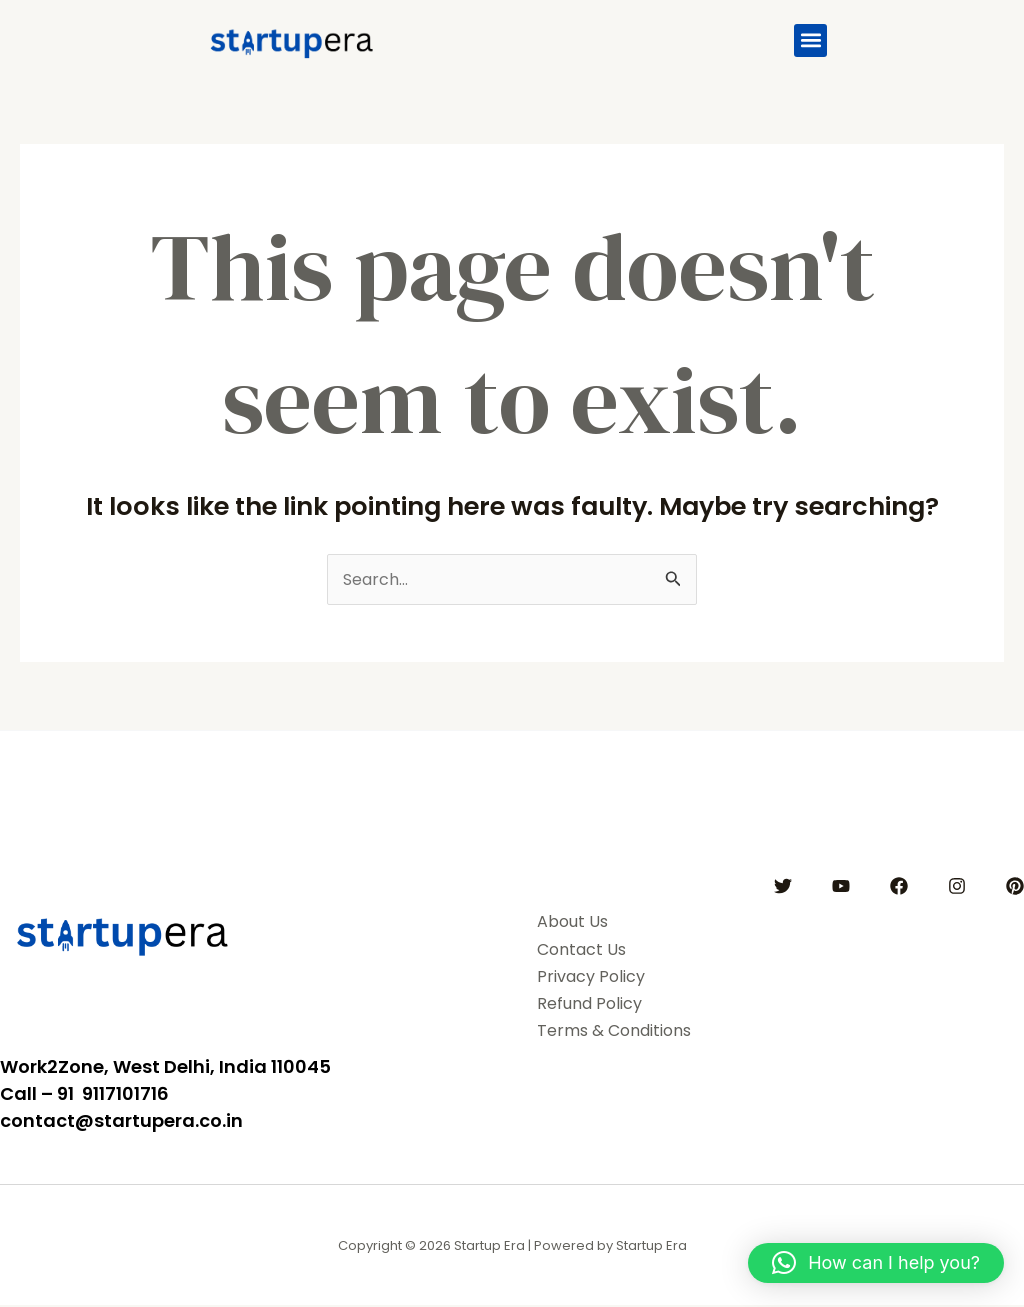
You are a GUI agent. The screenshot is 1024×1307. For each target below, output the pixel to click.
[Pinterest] (1015, 887)
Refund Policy (595, 1005)
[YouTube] (841, 887)
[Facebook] (899, 887)
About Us (575, 923)
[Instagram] (957, 887)
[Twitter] (783, 887)
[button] (810, 40)
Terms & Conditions (622, 1032)
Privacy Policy (596, 977)
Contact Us (585, 950)
